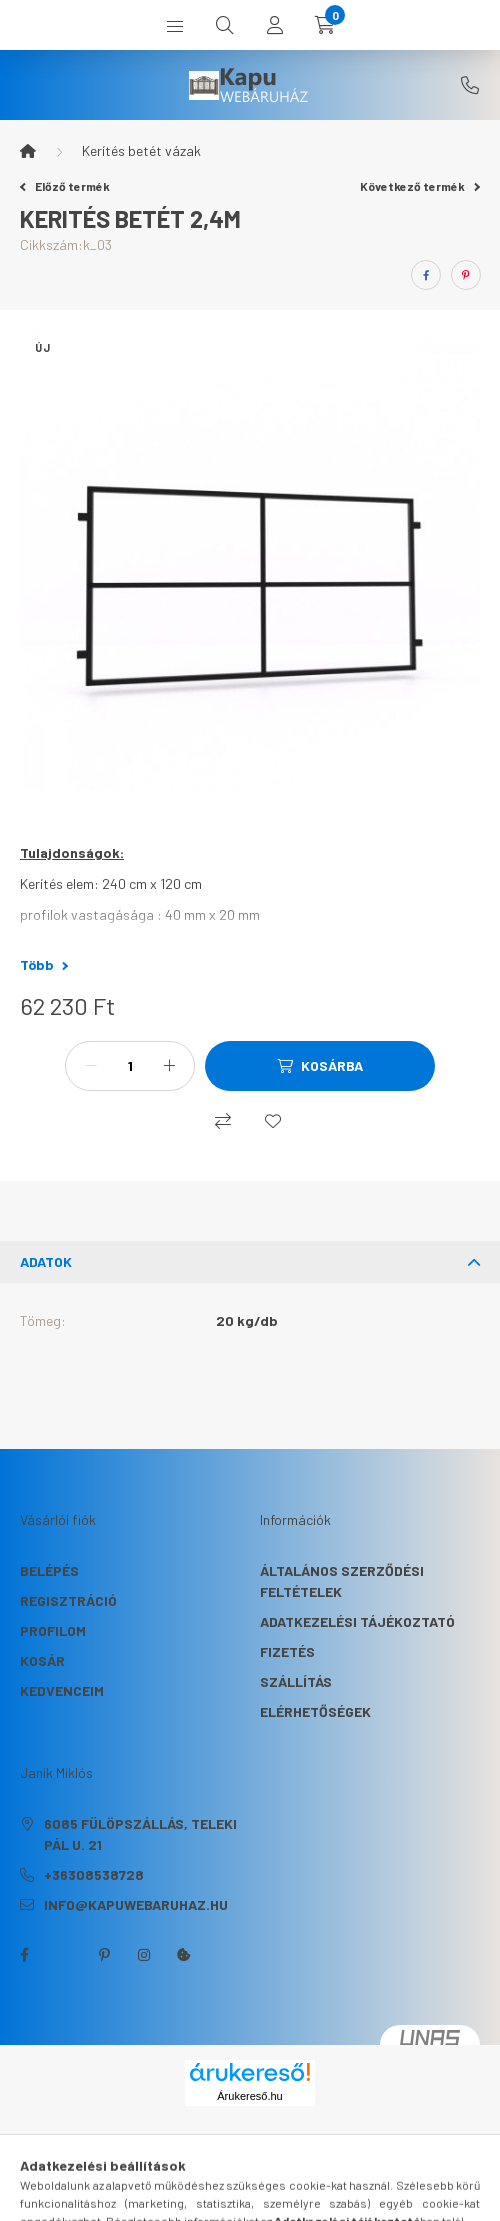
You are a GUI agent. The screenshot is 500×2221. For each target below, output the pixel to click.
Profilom (53, 1630)
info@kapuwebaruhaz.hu (136, 1904)
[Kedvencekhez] (273, 1121)
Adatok (46, 1261)
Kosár (42, 1660)
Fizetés (287, 1651)
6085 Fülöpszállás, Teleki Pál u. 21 (140, 1834)
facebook (24, 1955)
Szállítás (296, 1681)
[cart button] (325, 25)
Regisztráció (68, 1600)
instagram (144, 1955)
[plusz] (169, 1066)
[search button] (225, 25)
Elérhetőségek (315, 1711)
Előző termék (65, 186)
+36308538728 (470, 85)
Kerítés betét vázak (141, 150)
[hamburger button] (175, 25)
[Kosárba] (320, 1066)
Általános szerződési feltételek (342, 1581)
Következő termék (420, 186)
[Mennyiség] (130, 1066)
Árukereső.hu (249, 2096)
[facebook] (426, 275)
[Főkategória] (28, 151)
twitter (64, 1955)
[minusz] (91, 1066)
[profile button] (275, 25)
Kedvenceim (62, 1690)
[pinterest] (466, 275)
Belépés (49, 1570)
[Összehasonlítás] (223, 1121)
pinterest (104, 1955)
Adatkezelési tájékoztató (357, 1621)
